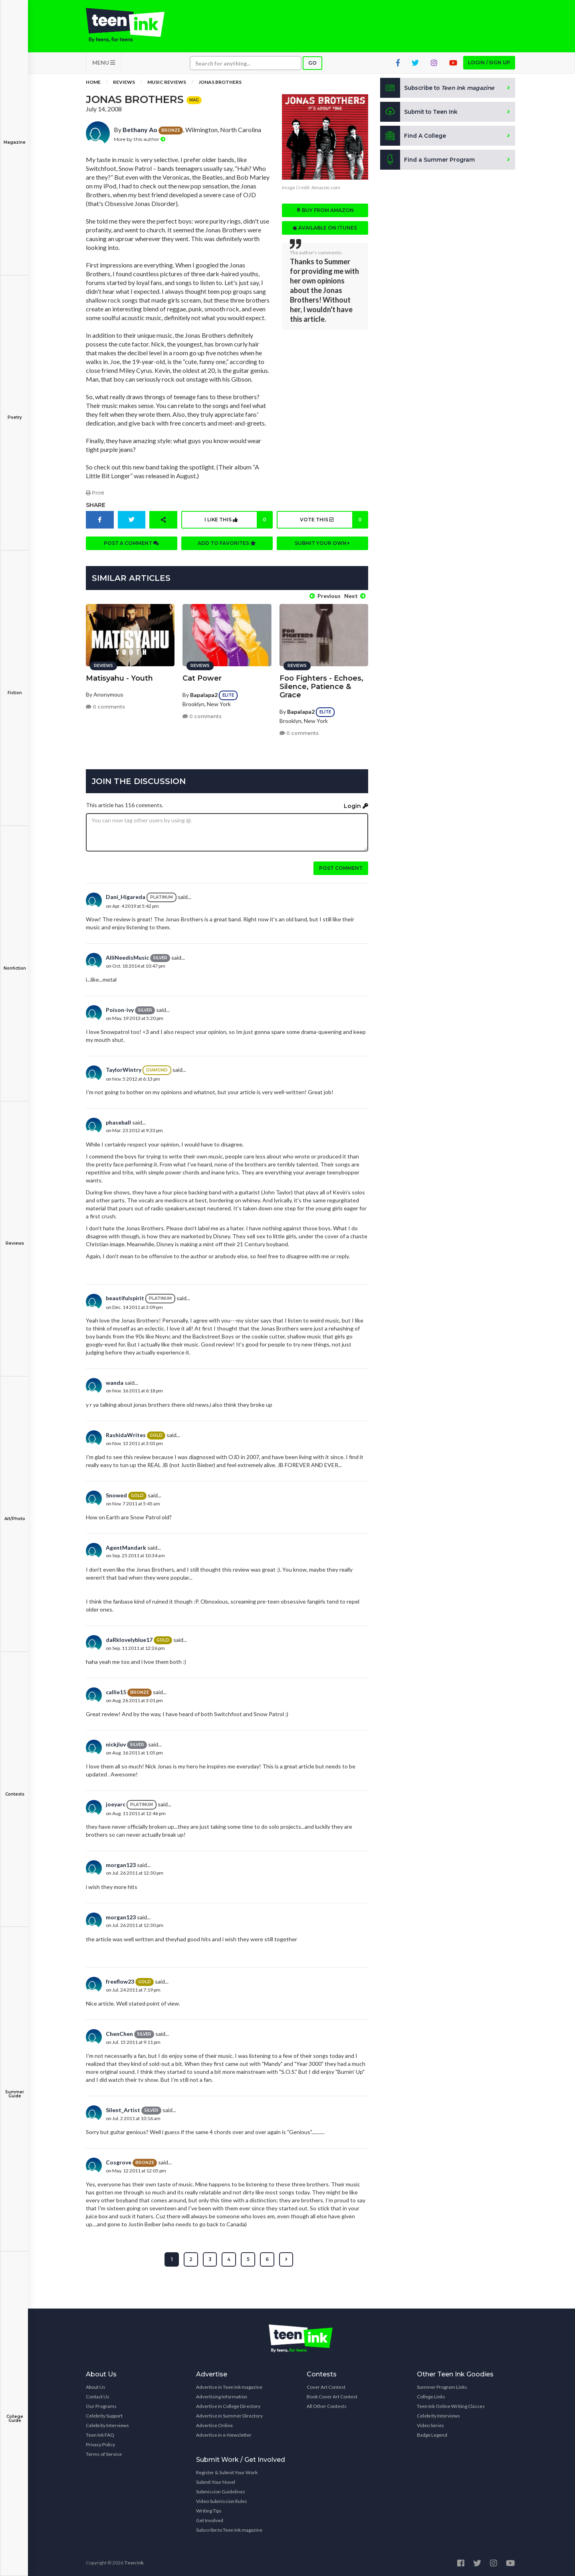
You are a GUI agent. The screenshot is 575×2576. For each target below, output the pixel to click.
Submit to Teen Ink (420, 113)
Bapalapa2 (204, 693)
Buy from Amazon (325, 212)
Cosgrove (118, 2161)
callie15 (116, 1690)
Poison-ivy (120, 1008)
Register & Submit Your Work (227, 2472)
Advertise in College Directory (228, 2405)
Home (93, 84)
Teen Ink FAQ (100, 2434)
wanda (114, 1381)
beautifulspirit (125, 1297)
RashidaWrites (126, 1433)
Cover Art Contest (326, 2386)
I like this (238, 521)
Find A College (413, 137)
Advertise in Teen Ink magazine (229, 2386)
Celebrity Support (104, 2415)
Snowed (116, 1494)
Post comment (341, 867)
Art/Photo (14, 1513)
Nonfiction (14, 962)
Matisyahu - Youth (119, 677)
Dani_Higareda (125, 896)
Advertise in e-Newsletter (224, 2434)
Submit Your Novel (215, 2481)
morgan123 (121, 1864)
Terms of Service (104, 2453)
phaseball (118, 1121)
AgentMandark (126, 1546)
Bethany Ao (140, 131)
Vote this (333, 521)
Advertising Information (221, 2396)
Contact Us (97, 2396)
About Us (95, 2386)
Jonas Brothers (220, 84)
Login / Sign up (489, 64)
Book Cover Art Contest (332, 2396)
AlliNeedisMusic (127, 956)
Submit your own (322, 544)
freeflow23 (120, 1980)
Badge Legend (432, 2434)
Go (312, 64)
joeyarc (115, 1803)
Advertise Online (214, 2424)
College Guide (14, 2413)
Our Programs (101, 2405)
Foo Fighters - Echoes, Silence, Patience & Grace (321, 685)
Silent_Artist (123, 2108)
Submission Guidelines (220, 2491)
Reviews (14, 1238)
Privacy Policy (100, 2444)
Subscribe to (439, 89)
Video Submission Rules (221, 2500)
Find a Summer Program (428, 161)
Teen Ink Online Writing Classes (451, 2405)
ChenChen (119, 2032)
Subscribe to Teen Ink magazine (229, 2529)
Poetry (14, 412)
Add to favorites (227, 544)
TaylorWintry (123, 1068)
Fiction (14, 687)
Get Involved (209, 2520)
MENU (103, 64)
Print (95, 494)
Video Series (430, 2424)
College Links (431, 2396)
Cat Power (202, 677)
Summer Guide (14, 2088)
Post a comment (131, 544)
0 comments (105, 706)
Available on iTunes (325, 229)
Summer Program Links (442, 2386)
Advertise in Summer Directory (229, 2415)
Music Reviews (166, 84)
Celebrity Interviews (107, 2424)
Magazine (14, 137)
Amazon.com (325, 189)
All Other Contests (327, 2405)
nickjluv (116, 1743)
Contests (14, 1788)
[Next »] (286, 2258)
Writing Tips (209, 2510)
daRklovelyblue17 (129, 1638)
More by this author (139, 140)
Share (95, 506)
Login (356, 804)
